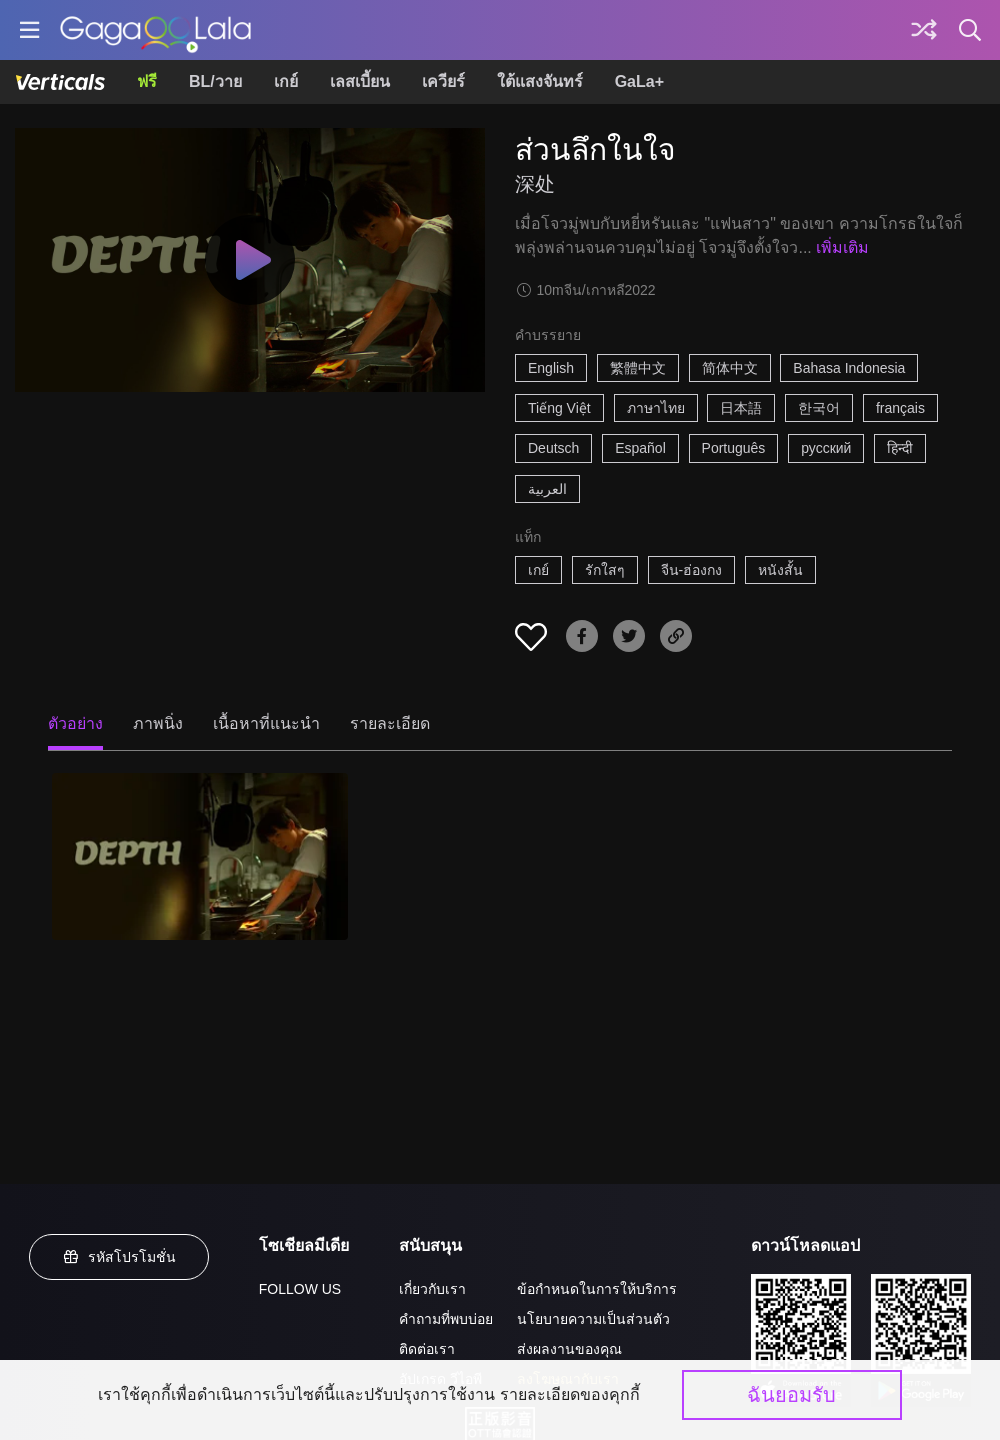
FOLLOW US (300, 1289)
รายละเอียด (390, 723)
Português (734, 448)
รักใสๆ (605, 570)
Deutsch (553, 448)
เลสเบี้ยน (360, 81)
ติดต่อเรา (427, 1349)
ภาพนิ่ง (158, 723)
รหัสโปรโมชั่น (119, 1257)
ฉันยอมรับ (791, 1395)
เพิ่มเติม (842, 247)
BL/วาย (215, 81)
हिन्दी (900, 448)
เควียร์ (443, 81)
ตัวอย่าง (75, 723)
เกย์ (286, 81)
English (551, 368)
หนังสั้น (780, 570)
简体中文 (730, 368)
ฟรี (147, 81)
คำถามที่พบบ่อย (446, 1319)
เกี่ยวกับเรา (432, 1289)
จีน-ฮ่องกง (692, 570)
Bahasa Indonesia (849, 368)
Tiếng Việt (559, 408)
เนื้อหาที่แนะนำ (266, 723)
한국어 (819, 408)
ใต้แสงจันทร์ (540, 81)
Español (640, 448)
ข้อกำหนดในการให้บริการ (597, 1289)
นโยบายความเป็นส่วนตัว (593, 1319)
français (900, 408)
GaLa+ (639, 81)
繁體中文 (638, 368)
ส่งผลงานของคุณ (569, 1349)
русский (826, 448)
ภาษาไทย (656, 408)
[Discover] (924, 30)
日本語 (741, 408)
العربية (547, 489)
